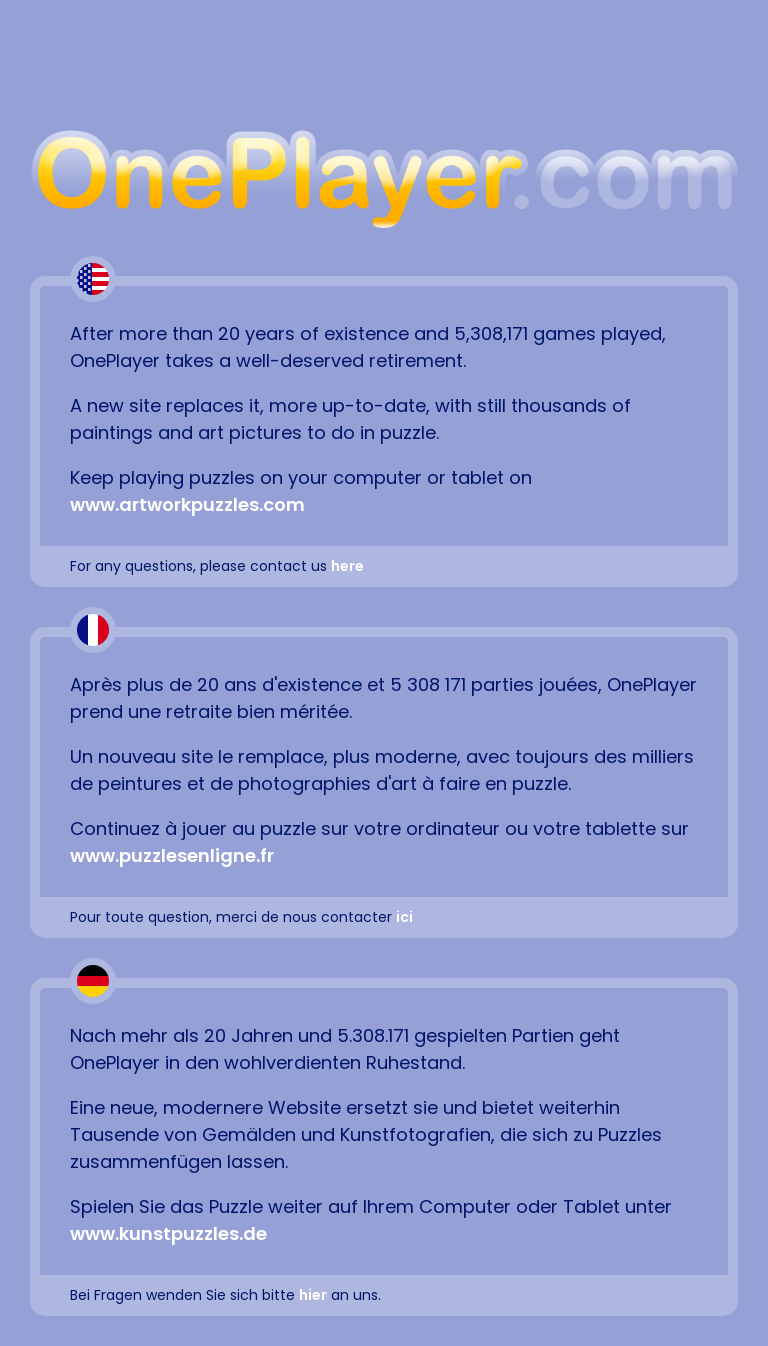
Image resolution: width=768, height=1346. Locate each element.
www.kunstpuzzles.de (168, 1233)
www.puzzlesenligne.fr (172, 855)
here (347, 566)
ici (404, 917)
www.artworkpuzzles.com (187, 504)
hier (313, 1295)
